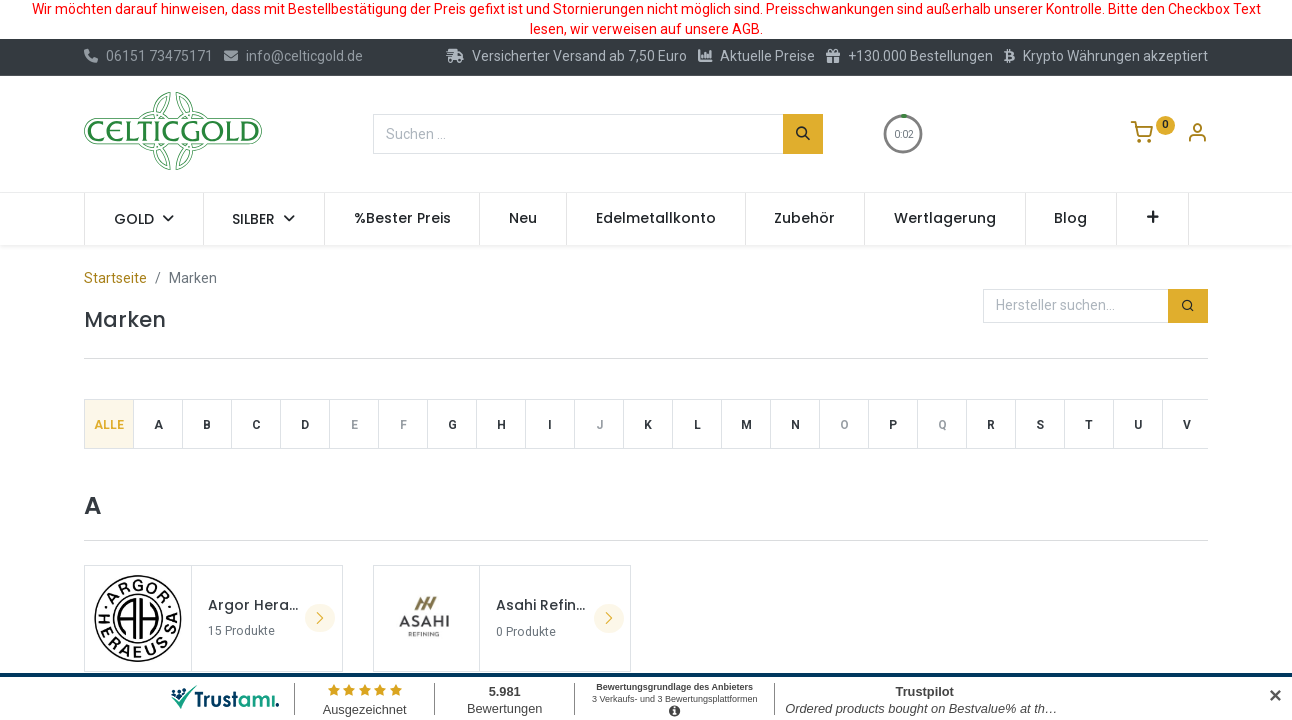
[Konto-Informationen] (1197, 135)
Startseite (115, 278)
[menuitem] (402, 219)
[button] (1152, 219)
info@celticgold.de (293, 56)
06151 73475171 (148, 56)
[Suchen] (803, 134)
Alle (109, 425)
